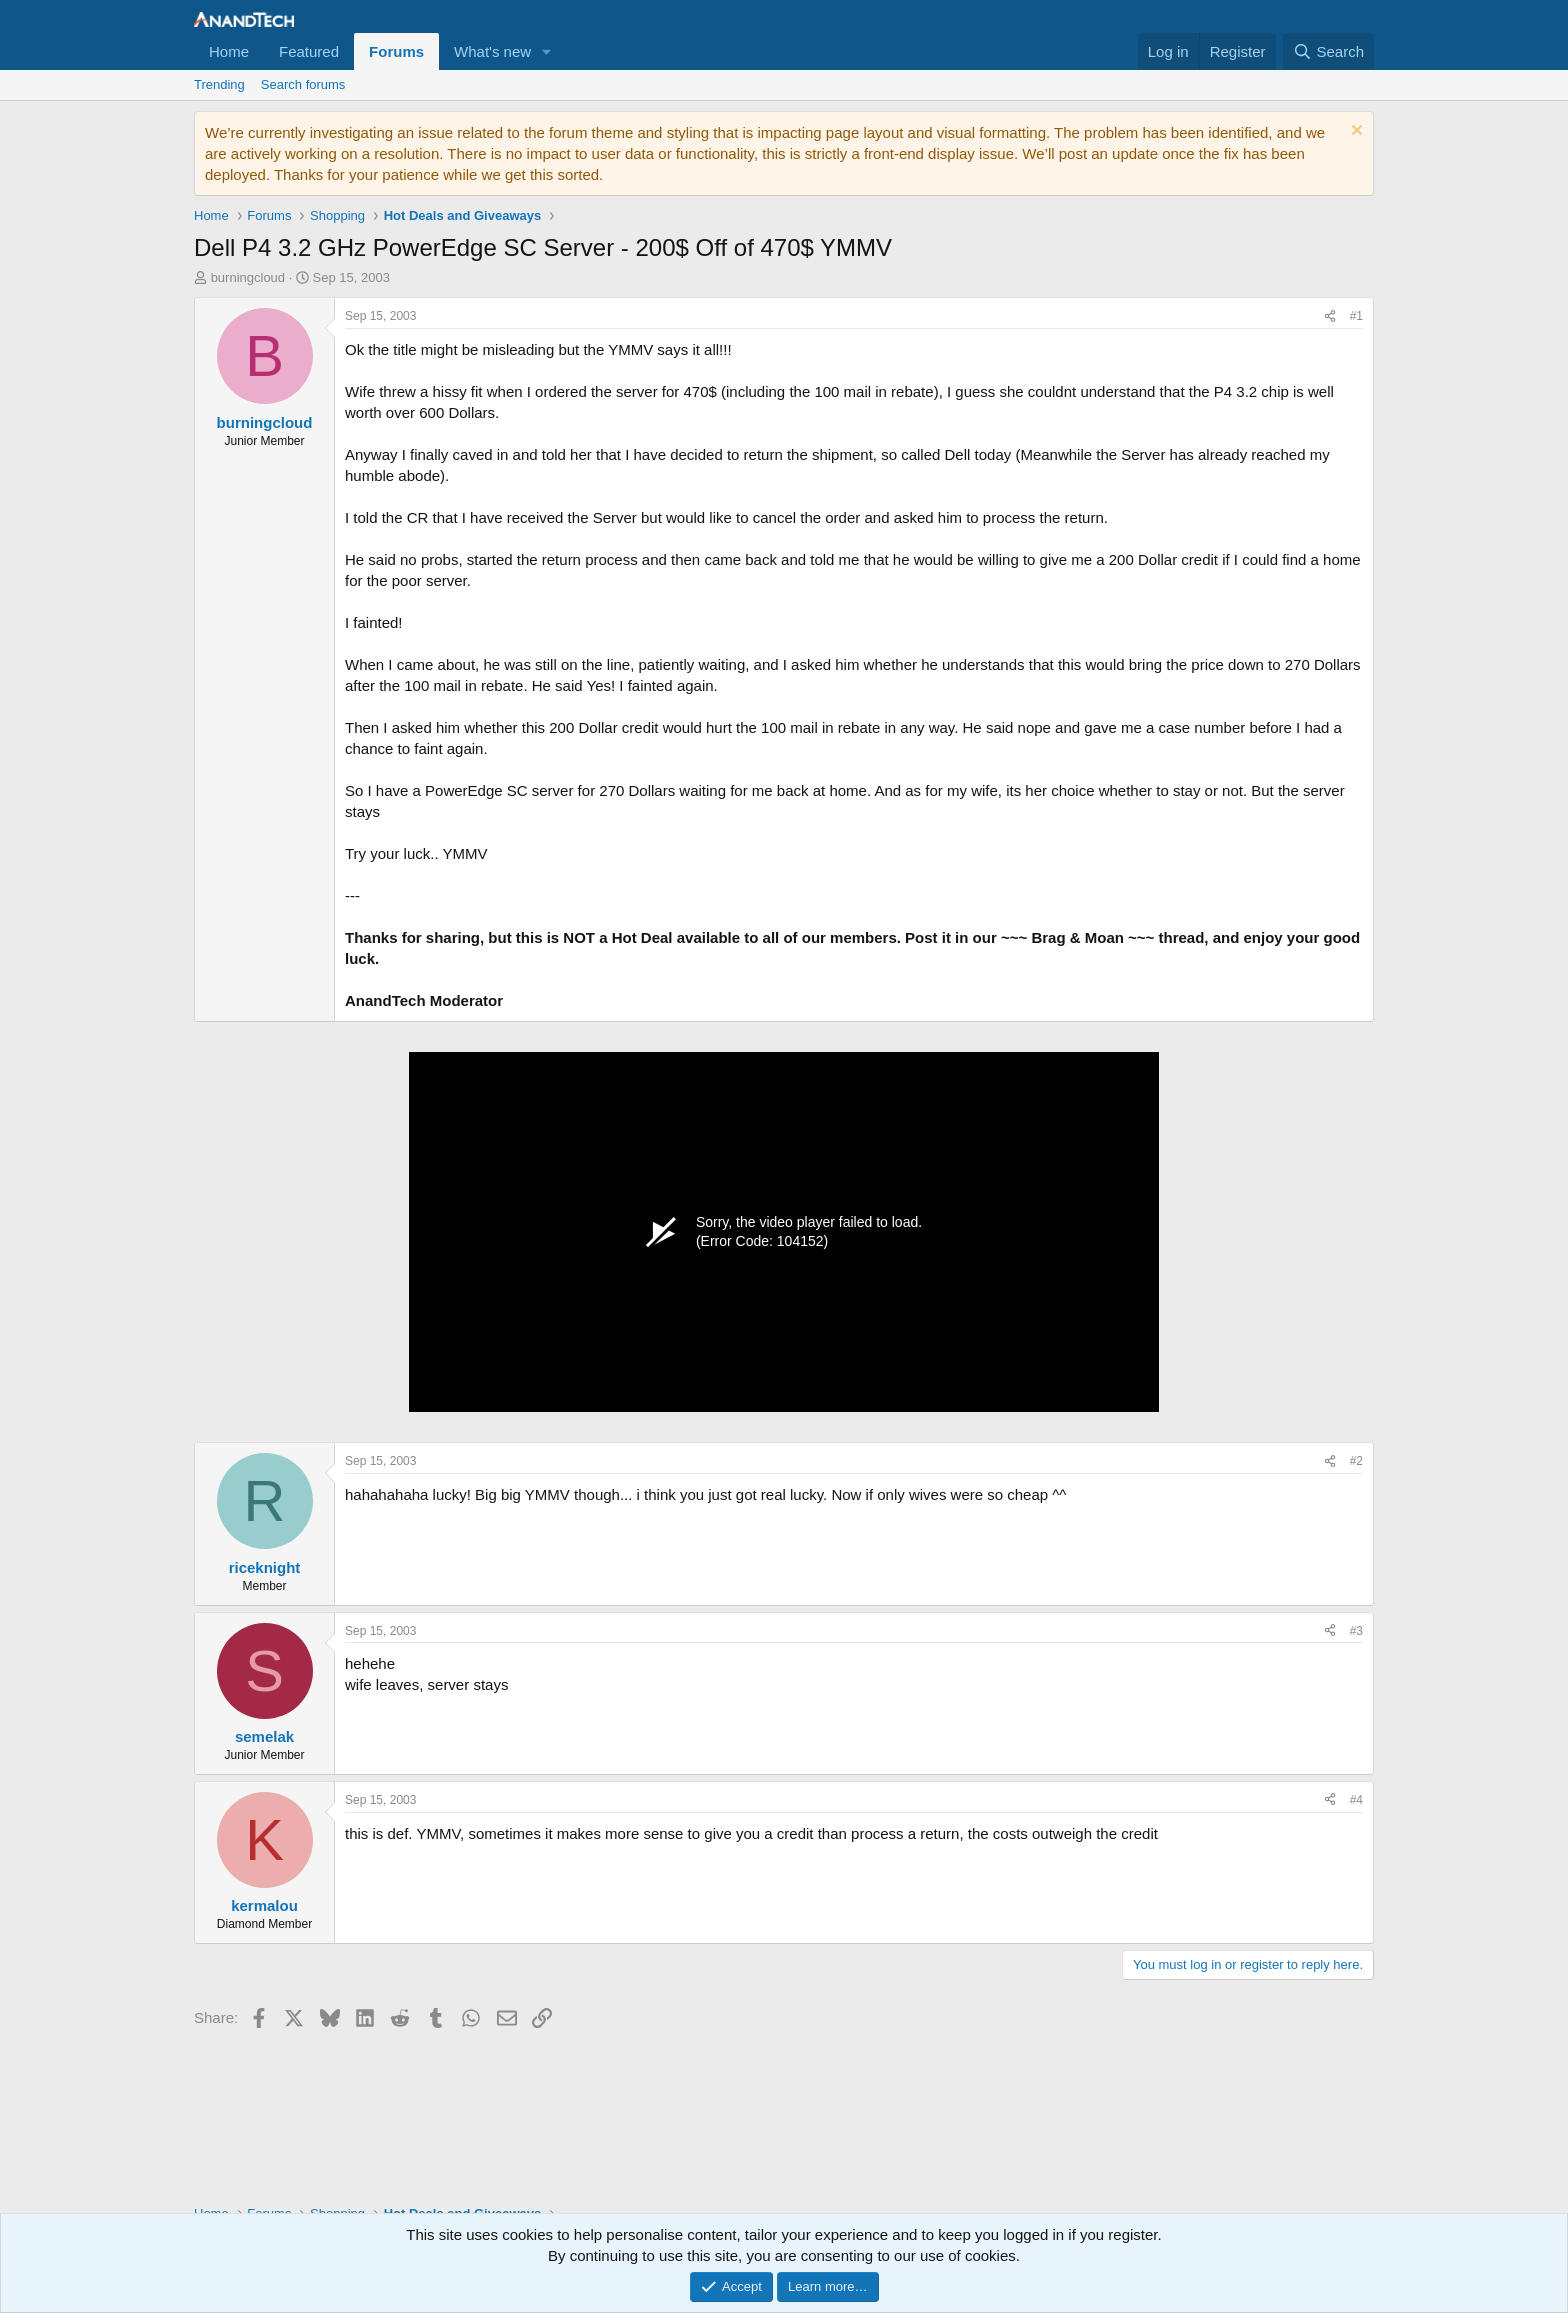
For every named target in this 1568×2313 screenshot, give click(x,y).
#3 (1356, 1631)
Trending (219, 84)
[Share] (1330, 316)
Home (229, 51)
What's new (492, 51)
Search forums (303, 84)
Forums (396, 51)
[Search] (1328, 51)
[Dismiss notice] (1354, 132)
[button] (547, 51)
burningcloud (248, 277)
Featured (309, 51)
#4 (1356, 1800)
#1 (1356, 316)
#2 (1356, 1461)
